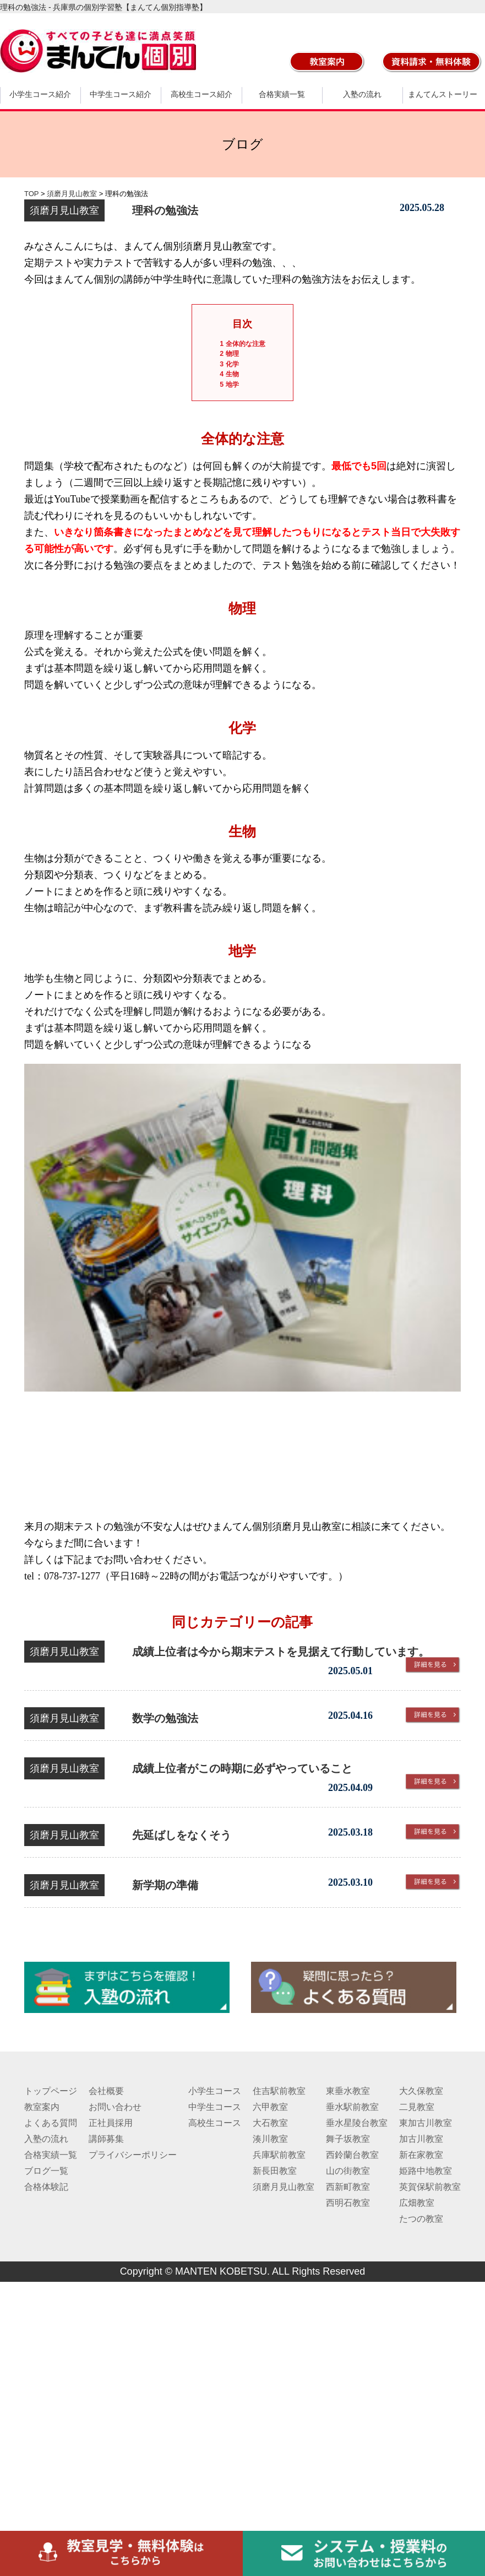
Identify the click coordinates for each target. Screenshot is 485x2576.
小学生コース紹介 (40, 94)
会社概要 (106, 2091)
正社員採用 (111, 2123)
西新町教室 (348, 2186)
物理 (229, 354)
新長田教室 (275, 2170)
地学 (229, 384)
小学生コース (214, 2091)
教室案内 (41, 2107)
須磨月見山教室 (283, 2186)
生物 (229, 374)
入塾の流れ (362, 94)
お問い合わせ (115, 2107)
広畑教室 (416, 2202)
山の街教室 (348, 2170)
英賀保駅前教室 (430, 2186)
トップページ (50, 2091)
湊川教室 (270, 2139)
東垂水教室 (348, 2091)
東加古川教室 (425, 2123)
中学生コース (214, 2107)
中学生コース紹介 (120, 94)
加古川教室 (421, 2139)
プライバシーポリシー (133, 2155)
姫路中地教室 (425, 2170)
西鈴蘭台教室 (352, 2155)
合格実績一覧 (282, 94)
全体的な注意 (242, 344)
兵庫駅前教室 (279, 2155)
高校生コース (214, 2123)
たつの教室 (421, 2218)
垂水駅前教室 (352, 2107)
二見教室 (416, 2107)
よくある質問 (50, 2123)
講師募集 (106, 2139)
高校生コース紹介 (201, 94)
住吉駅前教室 (279, 2091)
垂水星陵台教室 (357, 2123)
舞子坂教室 (348, 2139)
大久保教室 (421, 2091)
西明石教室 (348, 2202)
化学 (229, 364)
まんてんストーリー (442, 94)
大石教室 (270, 2123)
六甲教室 (270, 2107)
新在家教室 (421, 2155)
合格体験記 (46, 2186)
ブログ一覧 (46, 2170)
